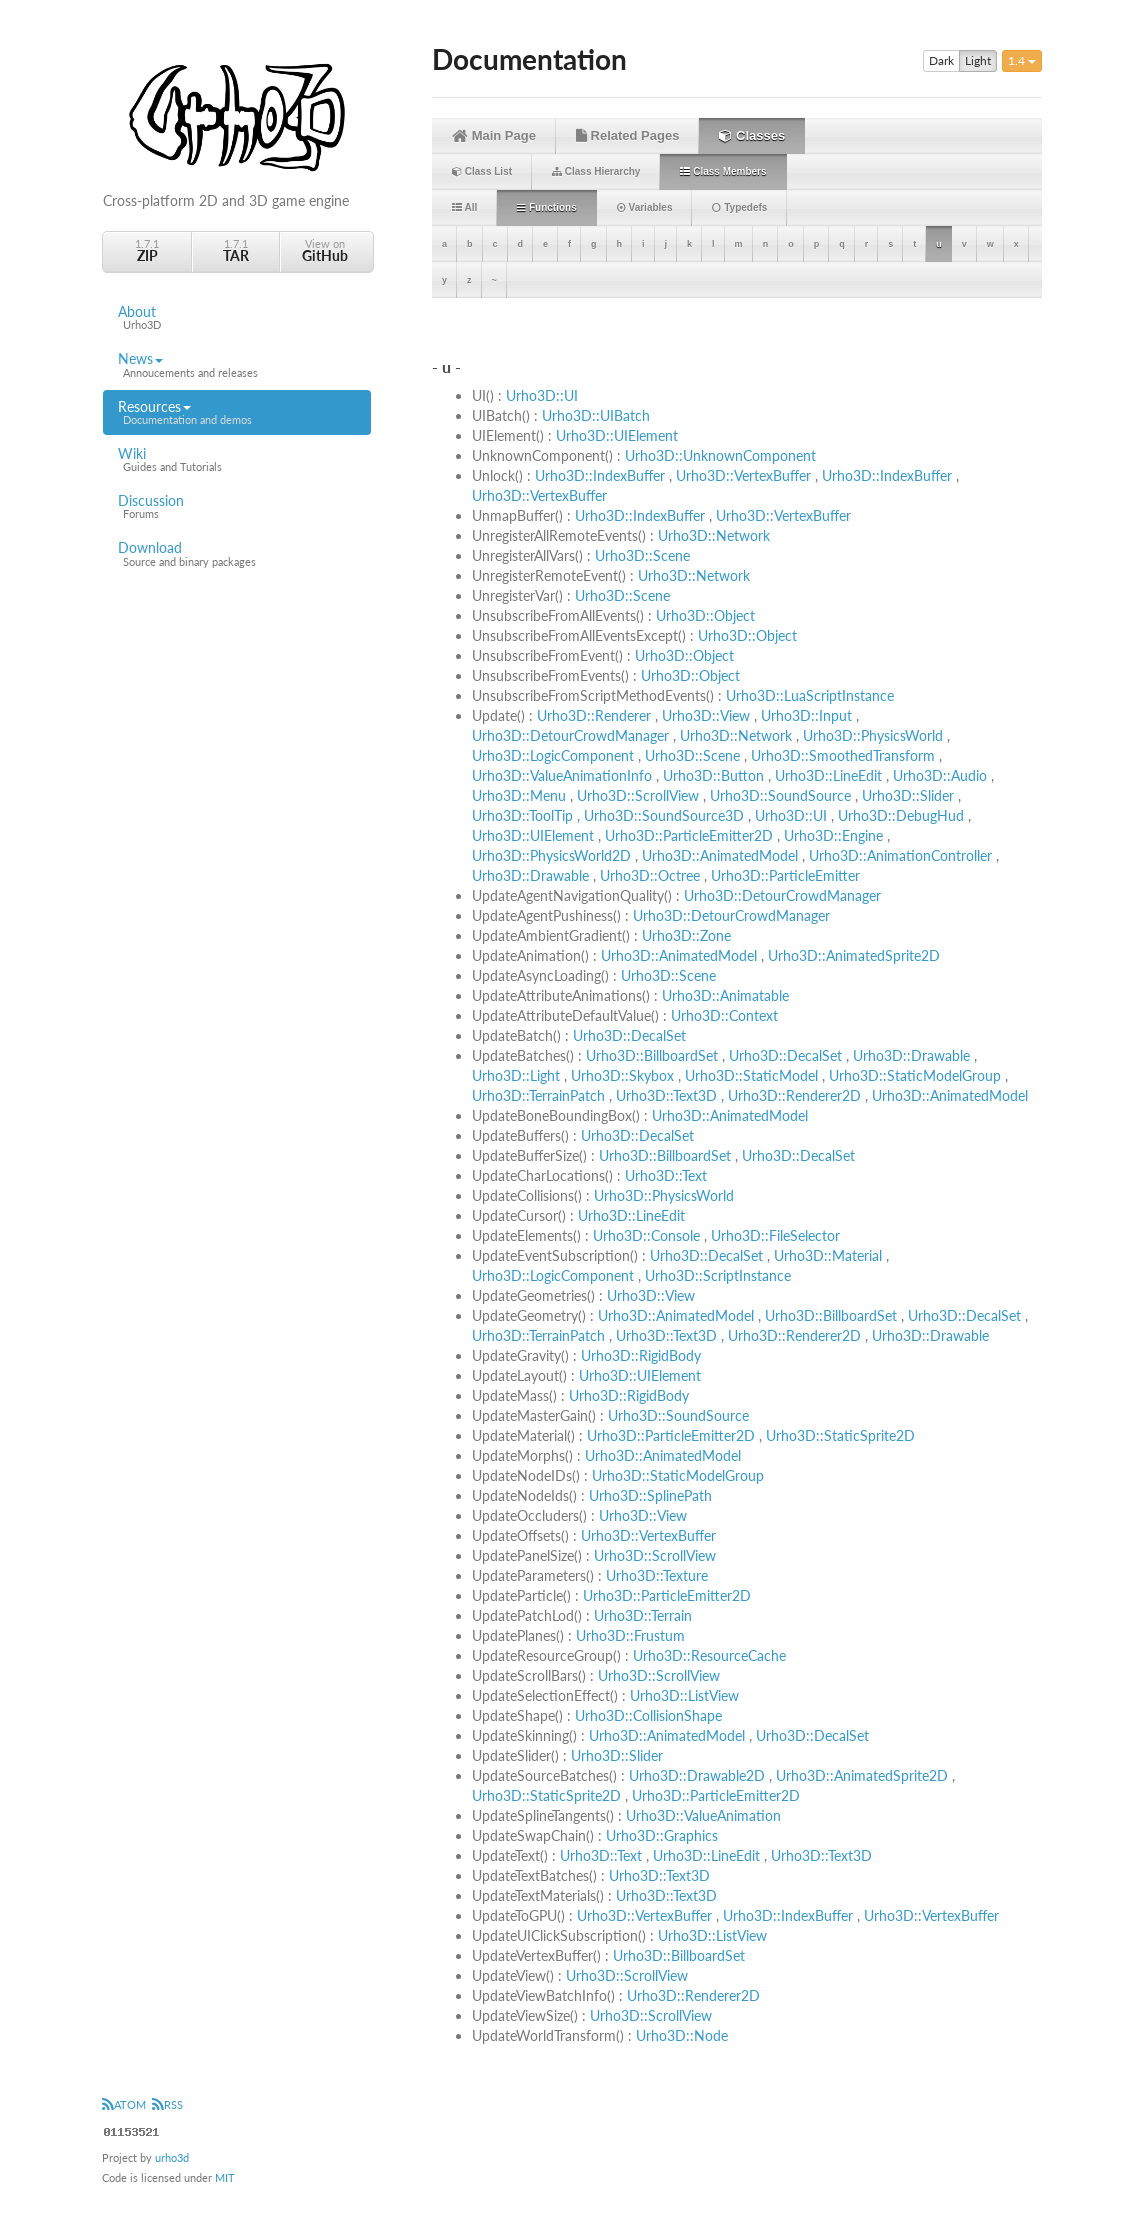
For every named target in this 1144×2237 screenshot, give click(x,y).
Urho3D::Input (806, 715)
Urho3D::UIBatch (596, 415)
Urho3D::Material (828, 1255)
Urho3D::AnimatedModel (720, 855)
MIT (225, 2177)
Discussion (237, 507)
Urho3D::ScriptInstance (718, 1275)
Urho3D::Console (646, 1235)
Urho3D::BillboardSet (652, 1055)
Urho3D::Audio (940, 775)
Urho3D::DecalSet (629, 1035)
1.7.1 (147, 250)
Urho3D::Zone (686, 935)
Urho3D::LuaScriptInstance (810, 695)
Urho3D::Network (714, 535)
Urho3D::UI (542, 395)
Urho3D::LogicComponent (553, 755)
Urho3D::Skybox (622, 1075)
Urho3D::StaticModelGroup (915, 1075)
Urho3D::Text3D (666, 1095)
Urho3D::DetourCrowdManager (570, 735)
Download (237, 554)
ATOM (124, 2104)
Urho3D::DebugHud (901, 815)
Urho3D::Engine (833, 835)
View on (325, 250)
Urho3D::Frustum (630, 1635)
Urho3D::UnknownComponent (720, 455)
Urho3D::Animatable (725, 995)
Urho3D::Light (516, 1075)
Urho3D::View (706, 715)
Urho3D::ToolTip (522, 815)
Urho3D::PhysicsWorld (873, 735)
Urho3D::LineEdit (828, 775)
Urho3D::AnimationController (900, 855)
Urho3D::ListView (684, 1695)
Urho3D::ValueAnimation (703, 1815)
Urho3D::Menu (519, 795)
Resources (237, 413)
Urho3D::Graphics (662, 1835)
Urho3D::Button (713, 775)
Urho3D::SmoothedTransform (843, 755)
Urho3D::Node (682, 2035)
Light (978, 61)
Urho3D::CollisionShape (648, 1715)
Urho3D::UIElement (617, 435)
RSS (167, 2104)
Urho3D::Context (724, 1015)
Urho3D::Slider (908, 795)
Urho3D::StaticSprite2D (840, 1435)
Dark (941, 61)
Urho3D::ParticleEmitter (785, 875)
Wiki (237, 460)
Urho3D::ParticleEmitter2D (689, 835)
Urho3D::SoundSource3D (664, 815)
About (237, 318)
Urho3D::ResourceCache (709, 1655)
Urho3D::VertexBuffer (743, 475)
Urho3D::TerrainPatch (538, 1095)
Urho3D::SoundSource (780, 795)
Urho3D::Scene (642, 555)
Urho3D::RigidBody (641, 1355)
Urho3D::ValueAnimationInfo (562, 775)
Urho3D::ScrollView (638, 795)
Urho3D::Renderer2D (794, 1095)
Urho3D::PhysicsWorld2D (551, 855)
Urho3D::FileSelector (775, 1235)
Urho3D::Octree (650, 875)
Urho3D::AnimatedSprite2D (854, 955)
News (237, 365)
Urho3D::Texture (657, 1575)
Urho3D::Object (705, 615)
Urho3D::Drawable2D (697, 1775)
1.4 (1022, 60)
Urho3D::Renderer (594, 715)
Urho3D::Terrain (643, 1615)
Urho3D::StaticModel (751, 1075)
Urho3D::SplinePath (650, 1495)
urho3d (172, 2157)
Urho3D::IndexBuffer (600, 475)
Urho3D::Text (666, 1175)
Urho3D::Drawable (530, 875)
